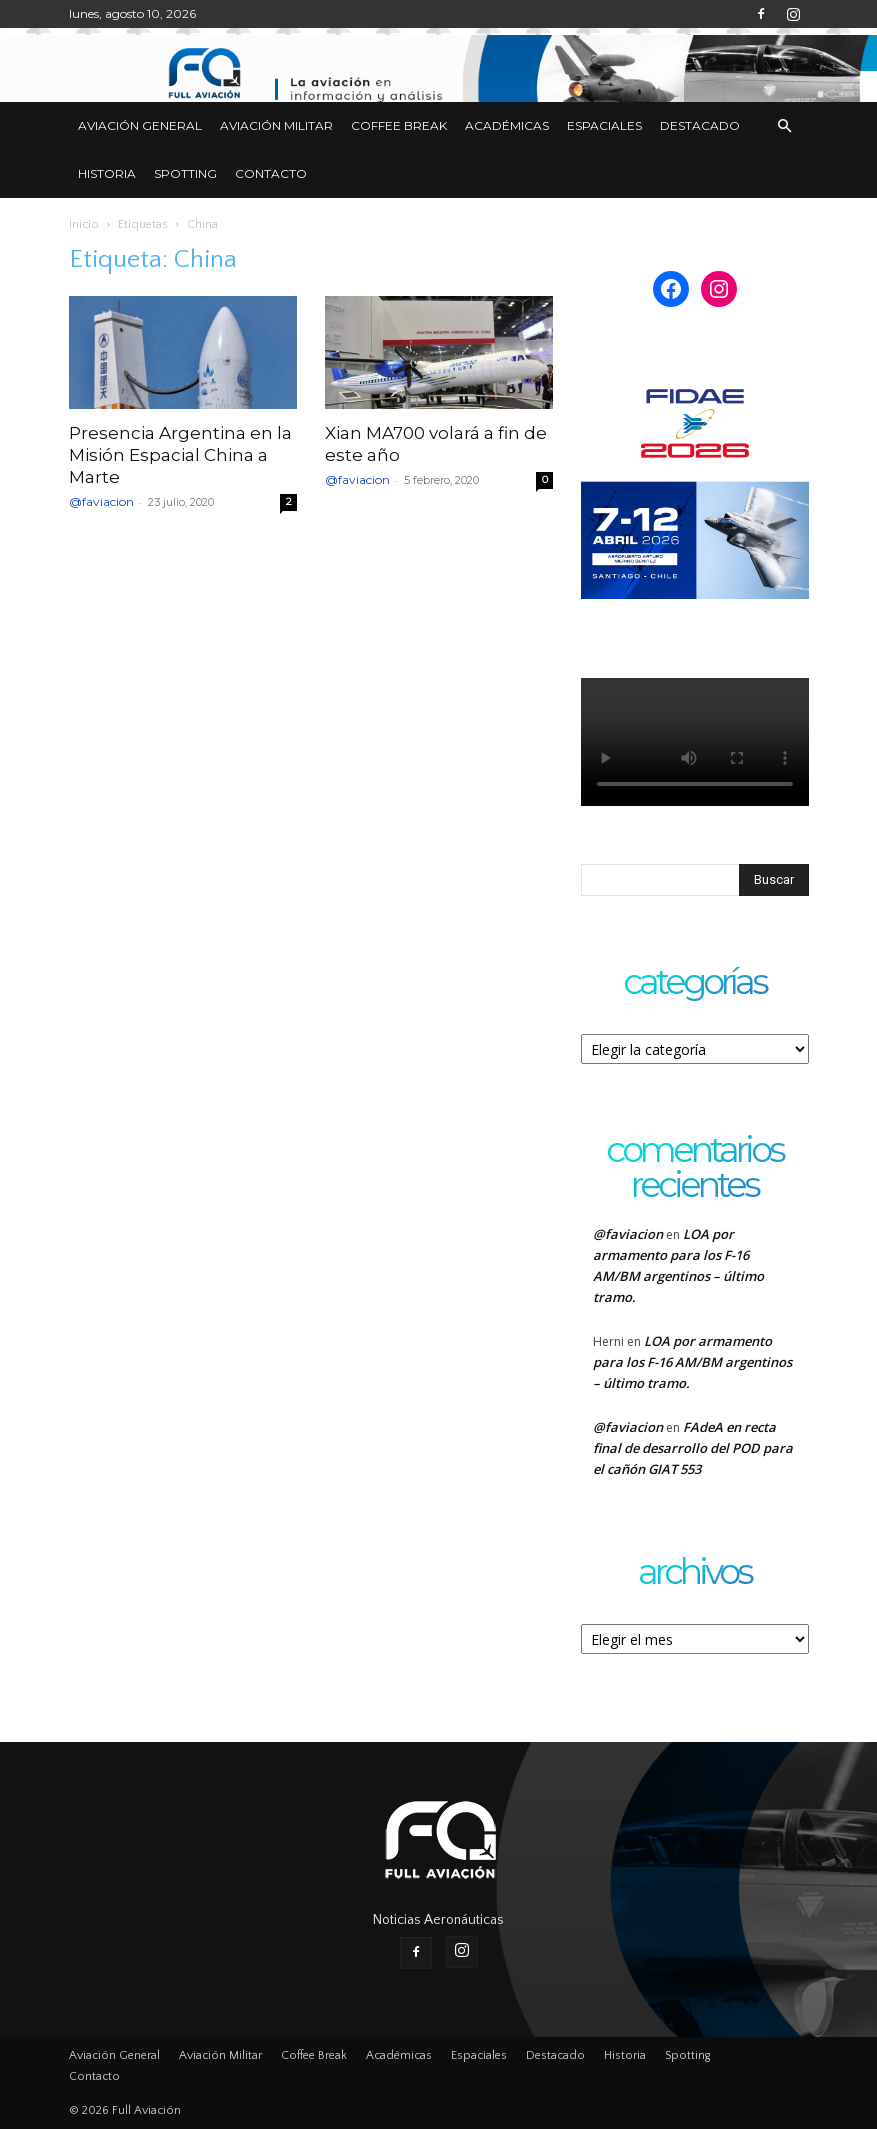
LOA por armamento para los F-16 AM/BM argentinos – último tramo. (692, 1362)
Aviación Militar (276, 125)
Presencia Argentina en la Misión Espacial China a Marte (180, 455)
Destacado (700, 125)
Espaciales (604, 125)
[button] (785, 126)
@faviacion (101, 501)
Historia (107, 173)
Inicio (84, 224)
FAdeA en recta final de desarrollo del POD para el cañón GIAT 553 (693, 1448)
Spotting (185, 173)
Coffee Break (399, 125)
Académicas (507, 125)
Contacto (271, 173)
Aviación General (140, 125)
